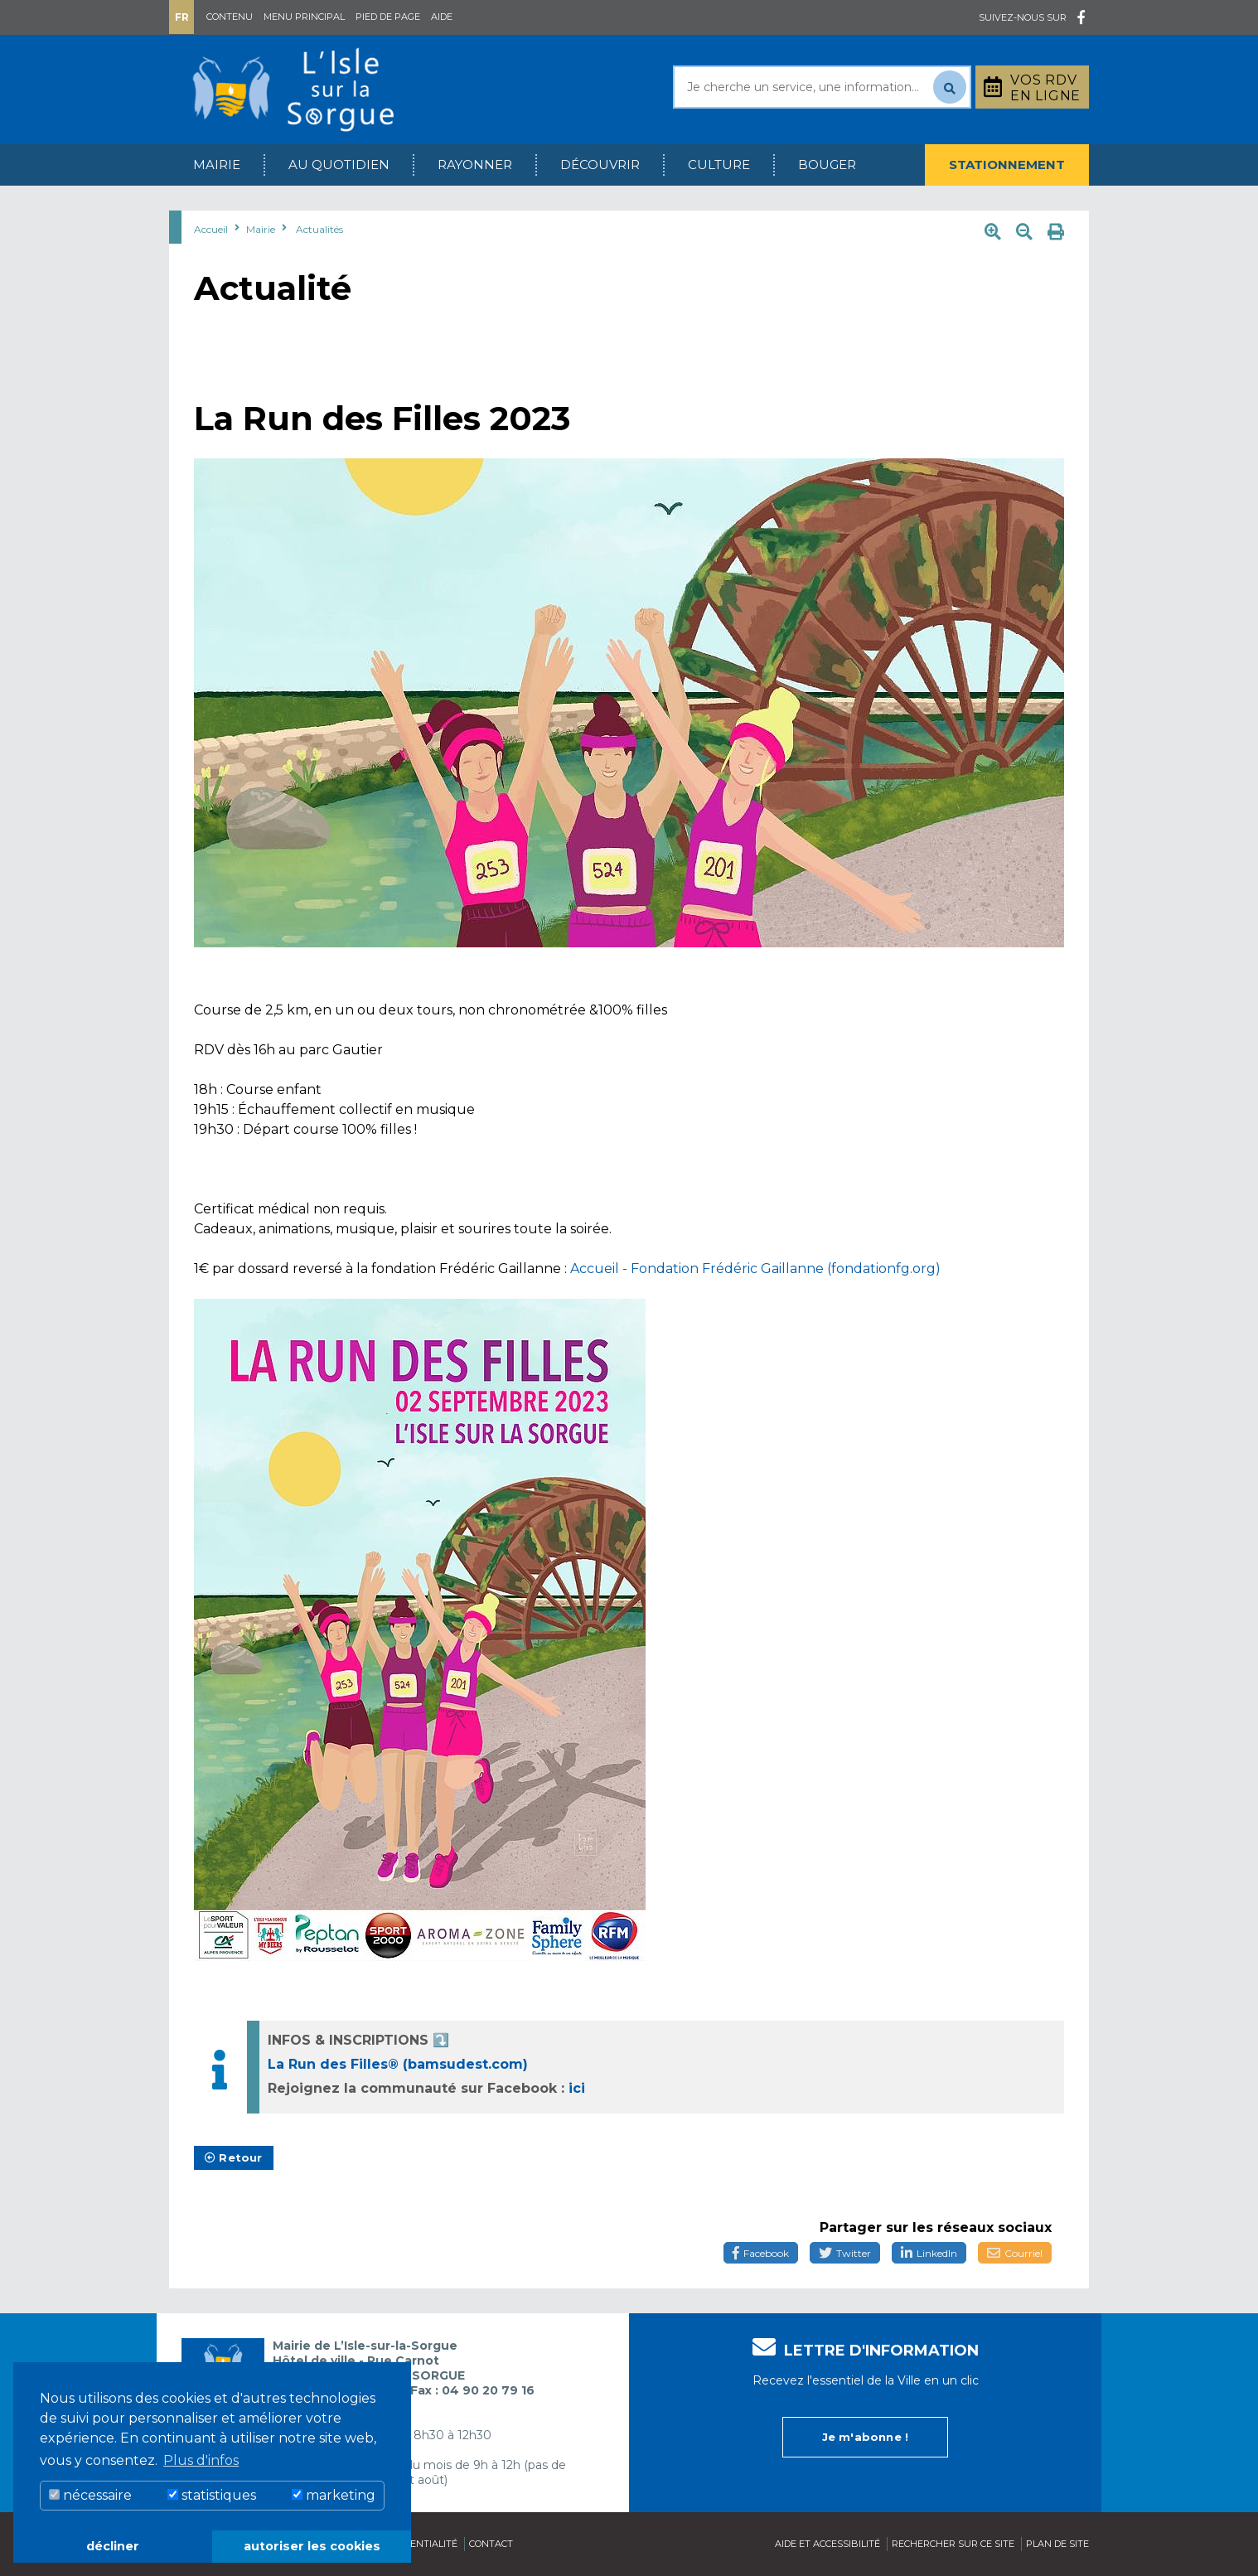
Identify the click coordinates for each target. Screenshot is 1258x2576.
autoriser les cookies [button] (312, 2546)
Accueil (211, 229)
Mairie (216, 164)
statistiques (211, 2495)
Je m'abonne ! (865, 2436)
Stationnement (1007, 164)
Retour (234, 2157)
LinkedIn (929, 2253)
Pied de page (388, 16)
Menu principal (304, 16)
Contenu (229, 16)
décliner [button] (112, 2546)
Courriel (1015, 2253)
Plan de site (1057, 2543)
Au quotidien (338, 164)
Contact (491, 2543)
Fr (182, 17)
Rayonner (475, 164)
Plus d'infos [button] (201, 2460)
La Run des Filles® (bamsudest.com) (398, 2064)
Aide (441, 16)
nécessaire (90, 2495)
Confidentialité (416, 2543)
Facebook (761, 2253)
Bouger (827, 164)
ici (577, 2088)
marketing (333, 2495)
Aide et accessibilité (827, 2543)
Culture (719, 164)
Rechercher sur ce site (953, 2543)
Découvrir (600, 164)
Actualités (319, 229)
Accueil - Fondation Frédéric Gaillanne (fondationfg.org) (755, 1268)
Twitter (845, 2253)
